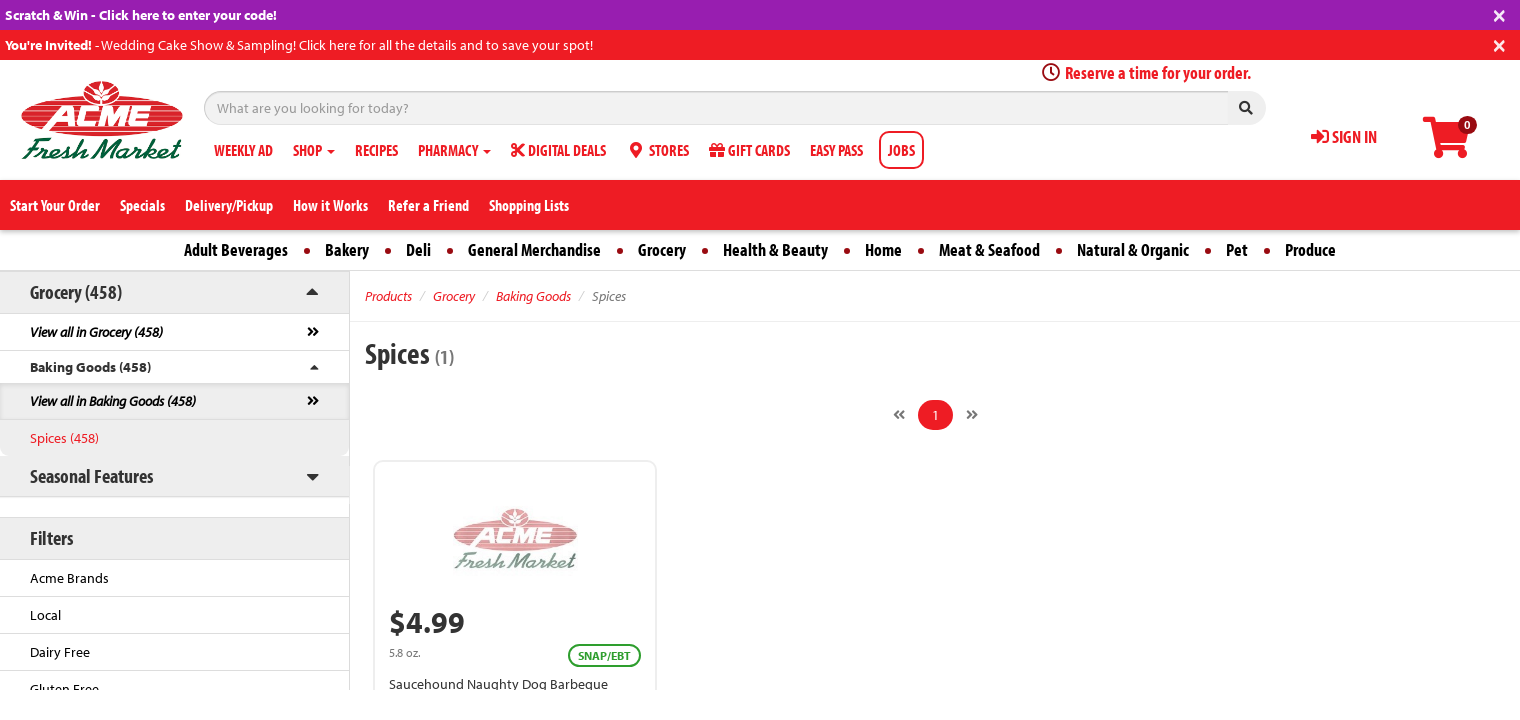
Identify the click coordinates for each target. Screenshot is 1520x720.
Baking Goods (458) (90, 367)
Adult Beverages (236, 249)
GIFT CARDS (749, 150)
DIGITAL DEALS (558, 150)
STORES (657, 150)
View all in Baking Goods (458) (113, 401)
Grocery (662, 249)
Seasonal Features (91, 475)
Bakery (347, 249)
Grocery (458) (76, 291)
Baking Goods (533, 296)
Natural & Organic (1133, 249)
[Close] (1499, 13)
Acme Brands (69, 578)
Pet (1237, 249)
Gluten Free (64, 689)
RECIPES (376, 150)
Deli (418, 249)
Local (45, 615)
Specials (142, 205)
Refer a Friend (428, 205)
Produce (1310, 249)
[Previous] (899, 415)
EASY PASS (836, 150)
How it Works (330, 205)
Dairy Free (60, 652)
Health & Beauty (775, 249)
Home (883, 249)
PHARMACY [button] (454, 150)
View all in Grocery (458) (96, 332)
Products (388, 296)
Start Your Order (55, 205)
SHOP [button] (314, 150)
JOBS (901, 150)
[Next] (972, 415)
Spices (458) (64, 438)
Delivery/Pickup (229, 205)
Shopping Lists (529, 205)
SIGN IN (1344, 136)
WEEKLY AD (243, 150)
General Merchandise (534, 249)
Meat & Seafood (989, 249)
